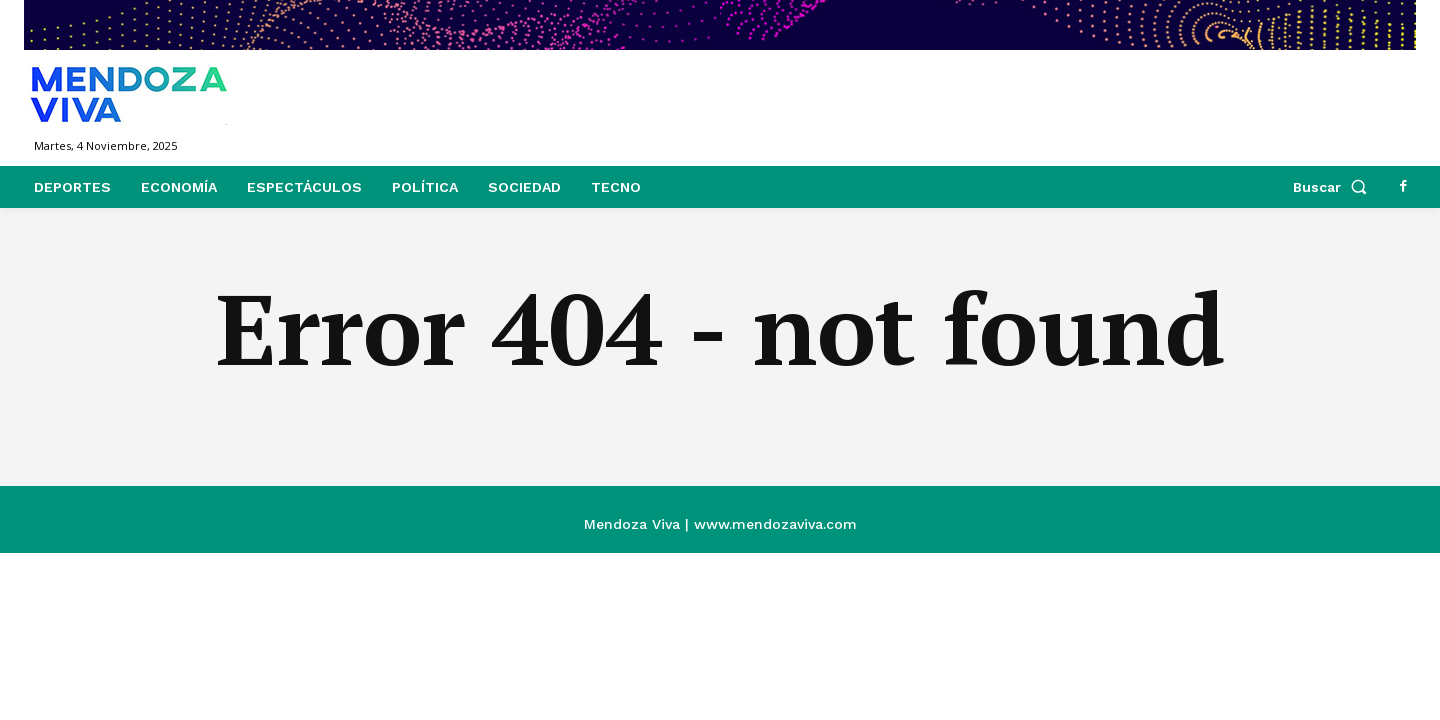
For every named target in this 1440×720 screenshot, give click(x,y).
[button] (1334, 187)
